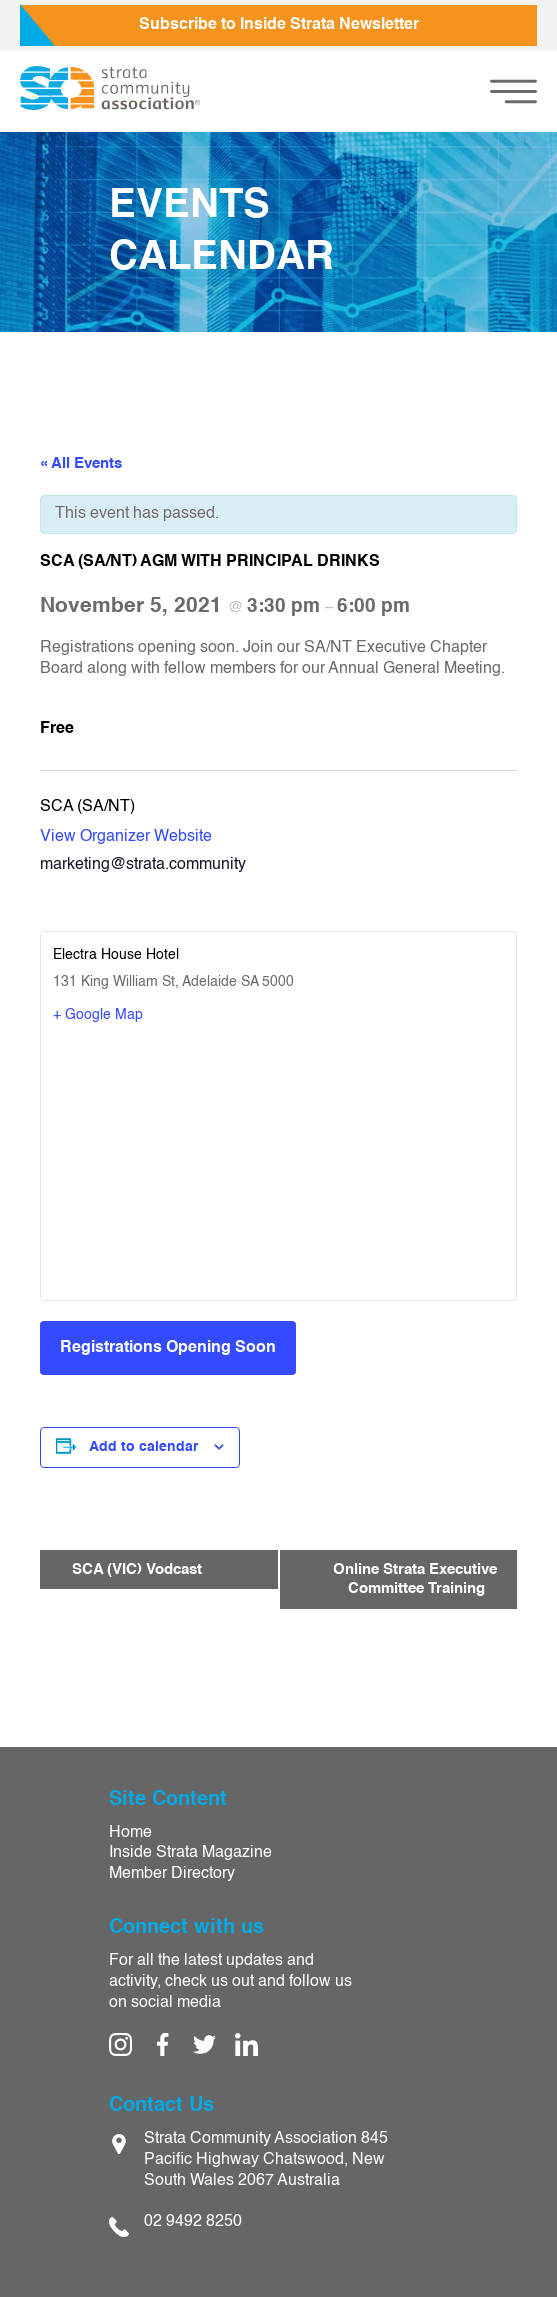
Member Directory (172, 1874)
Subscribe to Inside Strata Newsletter (279, 25)
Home (130, 1833)
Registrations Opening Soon (168, 1348)
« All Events (81, 463)
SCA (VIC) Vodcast (131, 1569)
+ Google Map (98, 1015)
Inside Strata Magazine (190, 1853)
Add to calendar (143, 1447)
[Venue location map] (278, 1160)
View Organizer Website (126, 837)
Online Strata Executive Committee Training (415, 1579)
